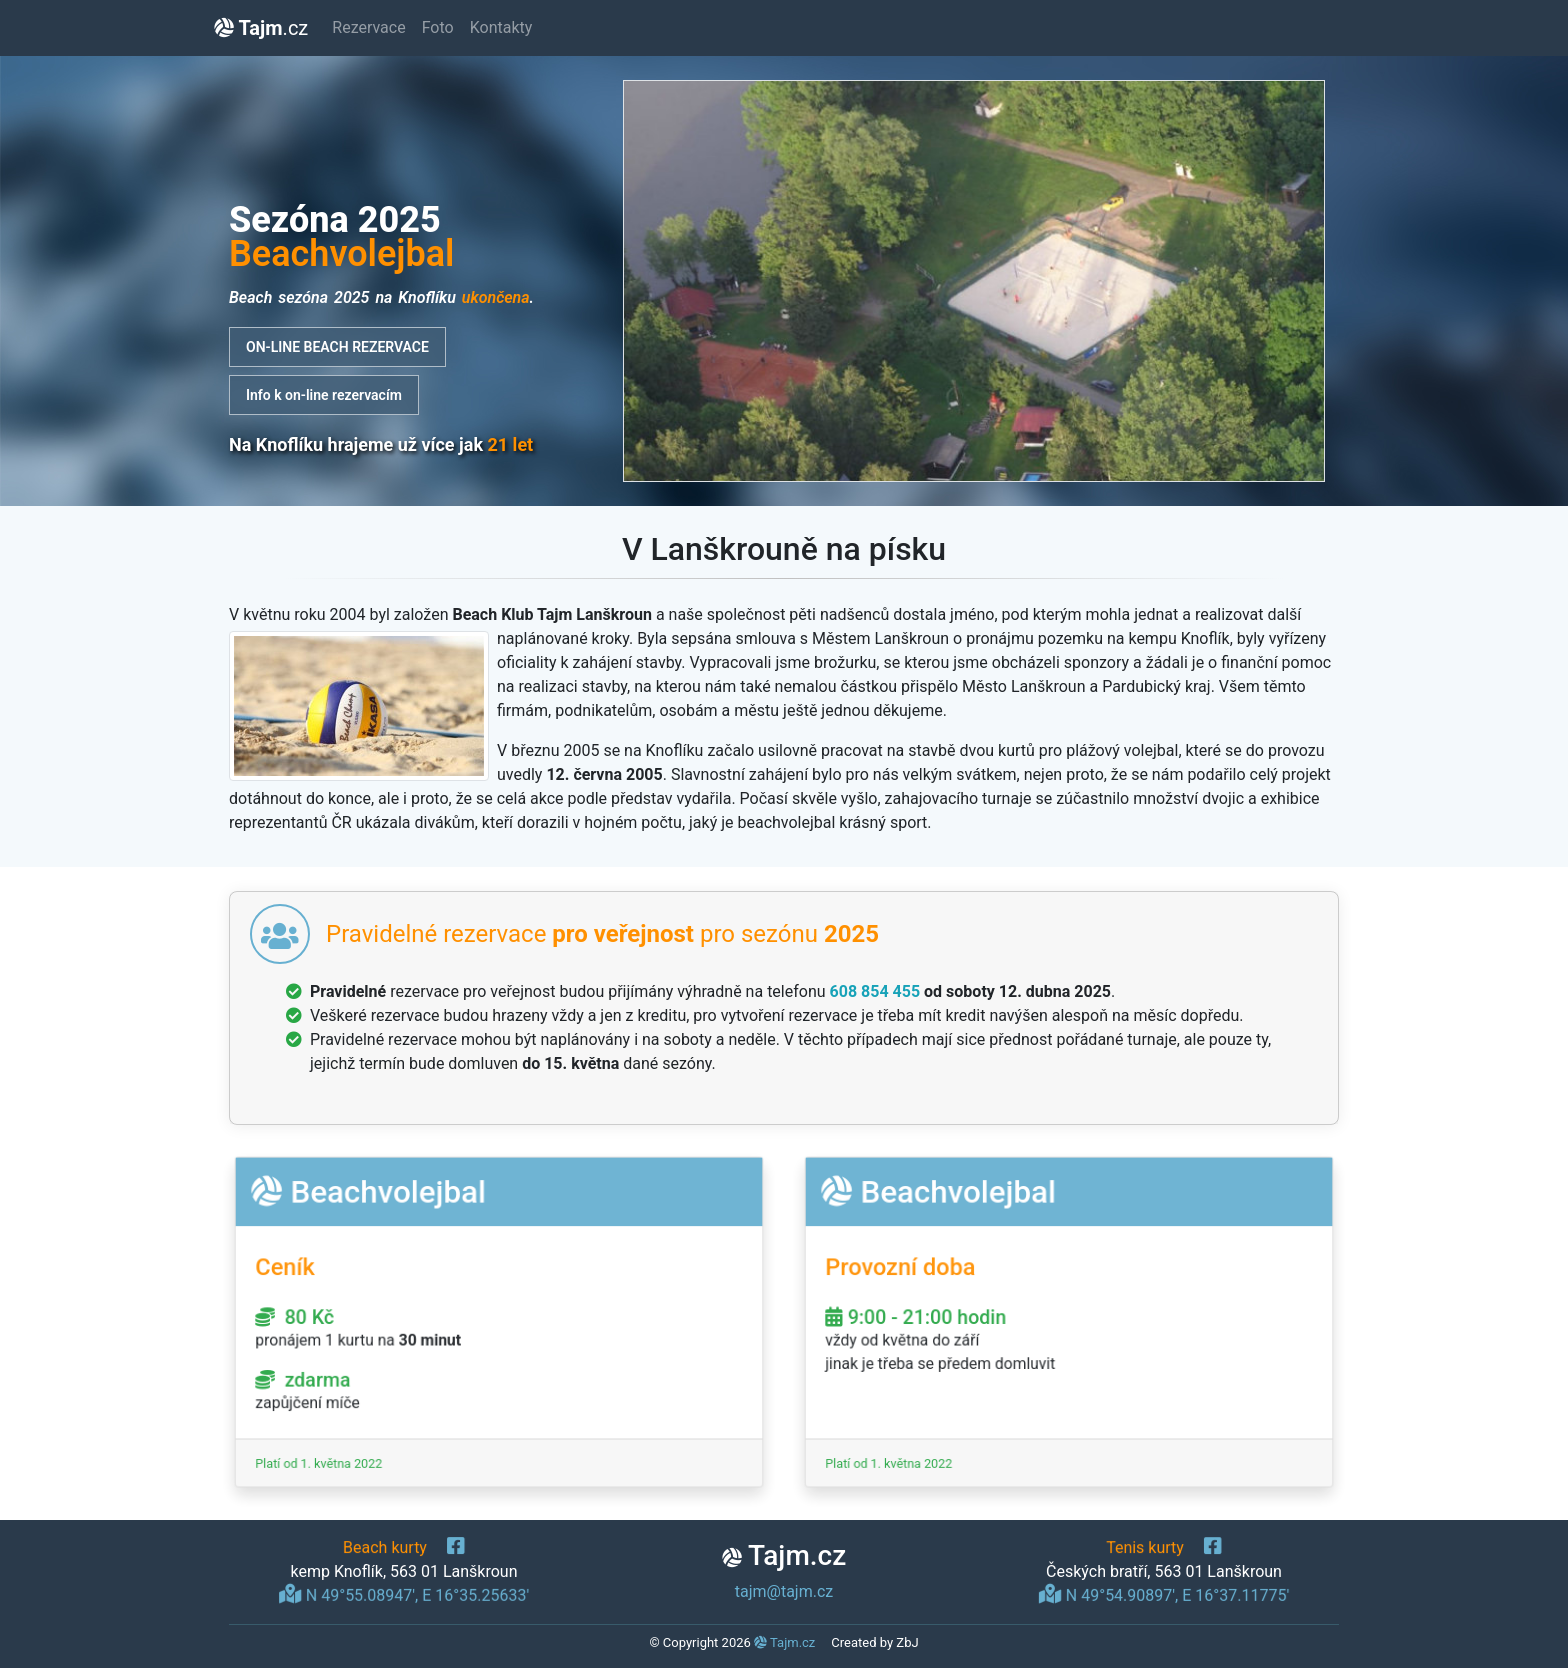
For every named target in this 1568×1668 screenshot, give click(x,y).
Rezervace (368, 27)
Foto (438, 27)
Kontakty (501, 27)
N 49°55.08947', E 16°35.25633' (404, 1592)
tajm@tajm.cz (784, 1591)
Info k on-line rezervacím (324, 395)
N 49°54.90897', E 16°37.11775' (1164, 1592)
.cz (261, 28)
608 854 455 (875, 991)
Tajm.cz (784, 1642)
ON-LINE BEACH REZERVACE (337, 347)
